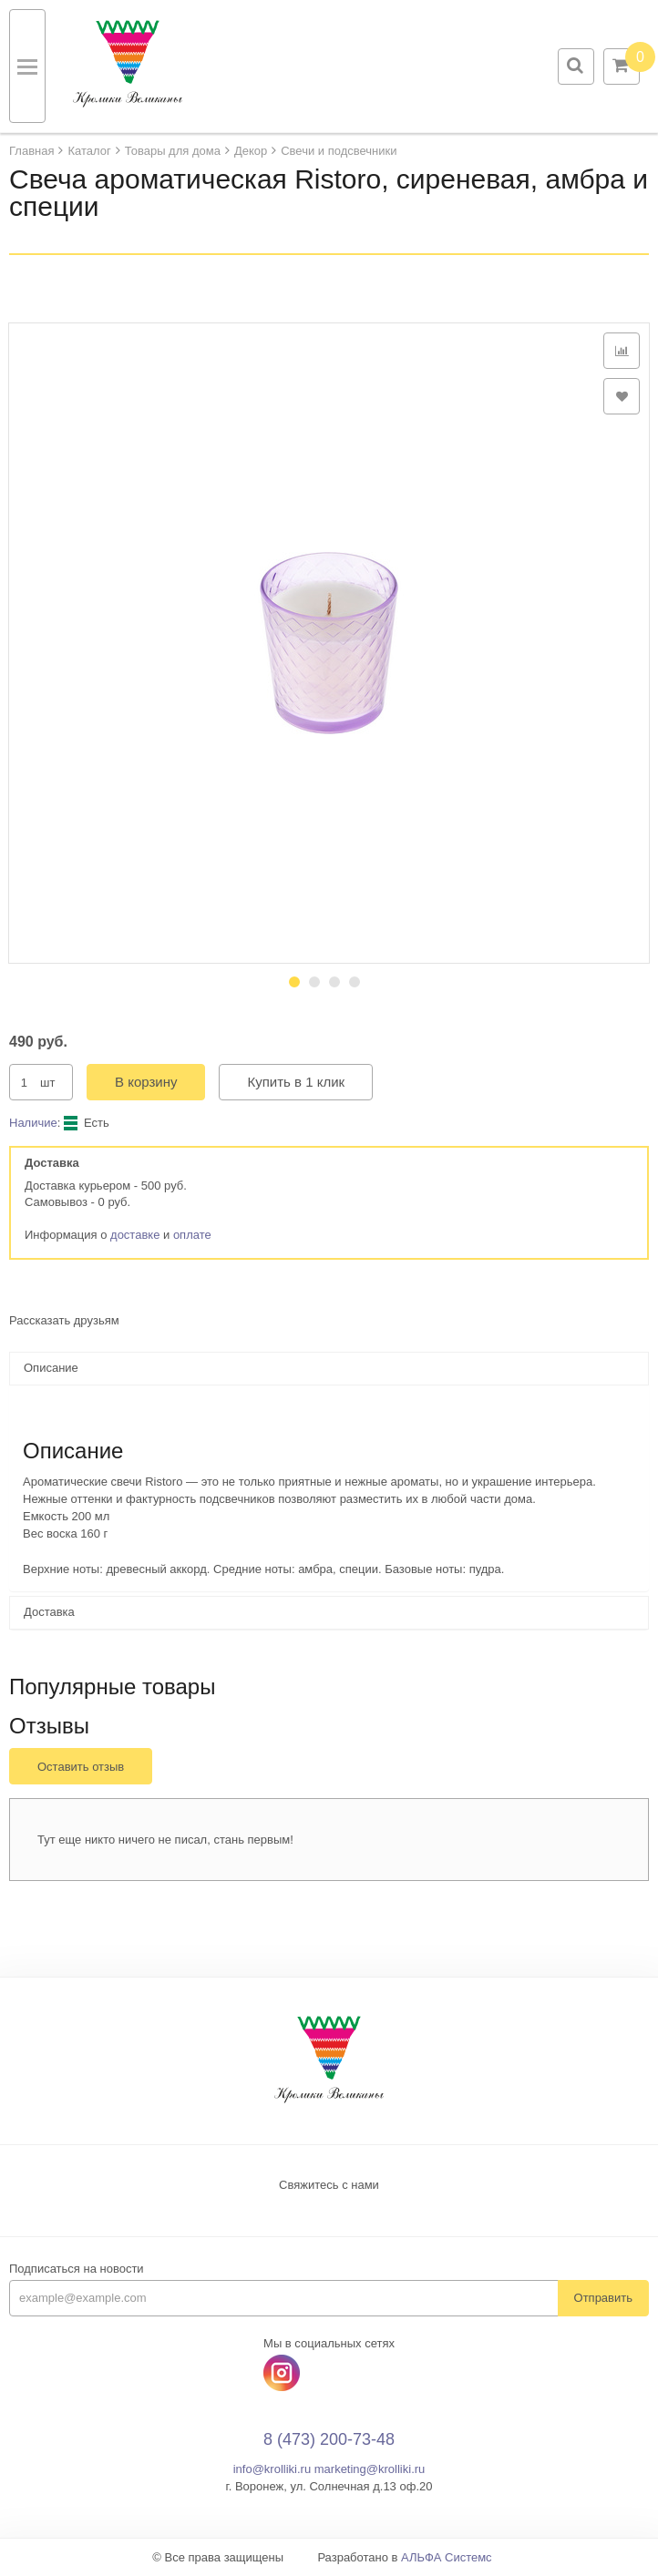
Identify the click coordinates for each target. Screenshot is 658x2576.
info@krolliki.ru (272, 2469)
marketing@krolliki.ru (370, 2469)
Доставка (49, 1612)
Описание (51, 1368)
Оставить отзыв (80, 1767)
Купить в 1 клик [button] (295, 1081)
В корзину (146, 1081)
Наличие (33, 1123)
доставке (134, 1235)
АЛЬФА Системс (446, 2557)
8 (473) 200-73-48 (329, 2439)
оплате (192, 1235)
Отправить (603, 2298)
